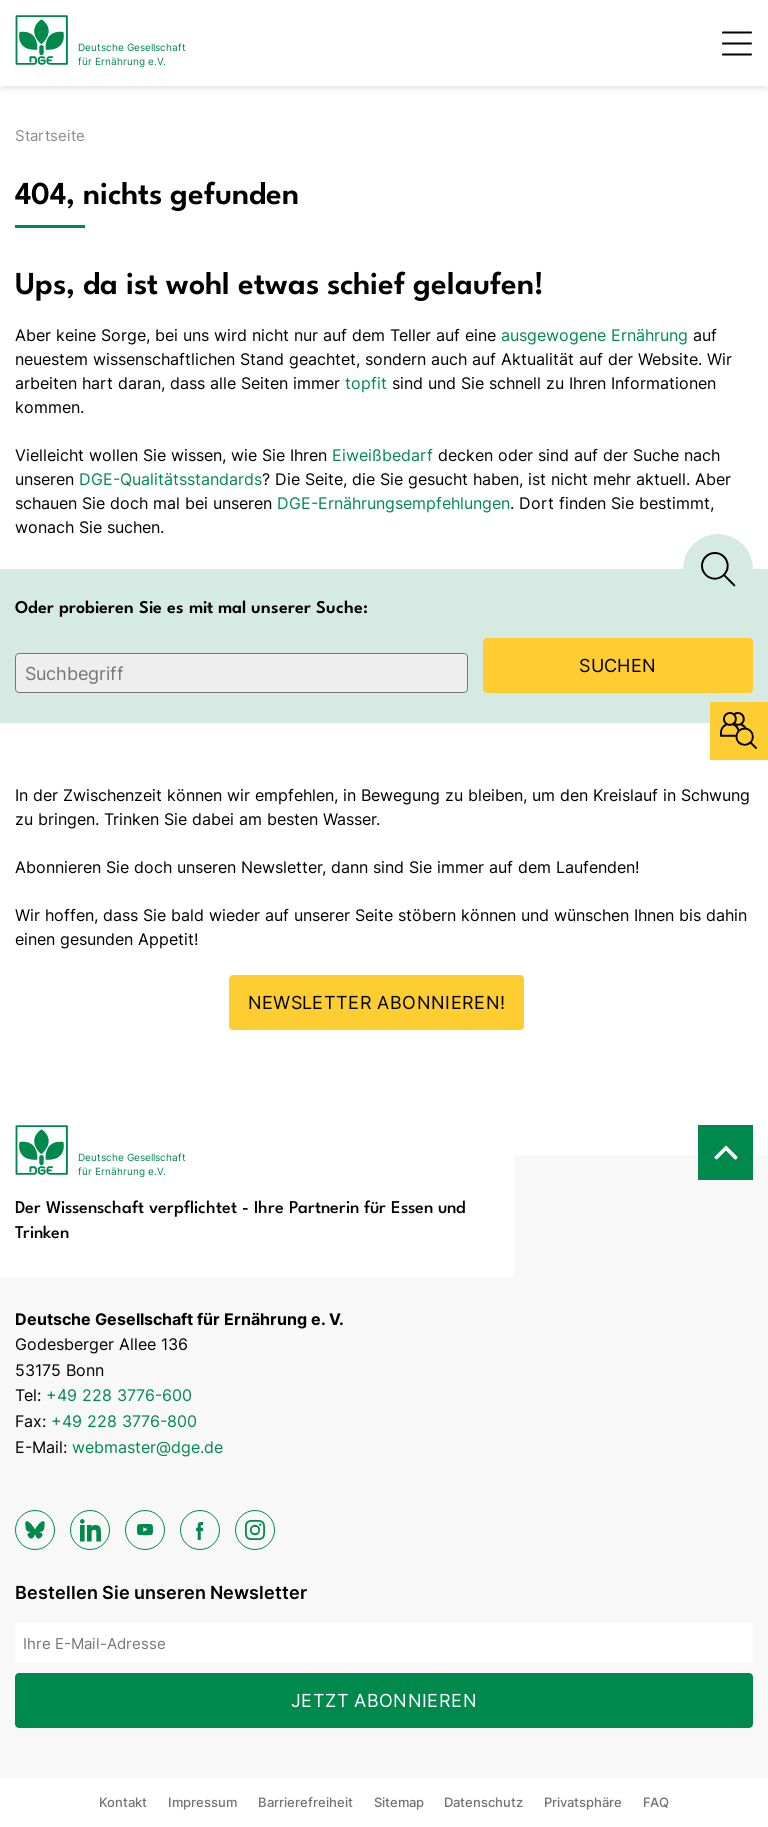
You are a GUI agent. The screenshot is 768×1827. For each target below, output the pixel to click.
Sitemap (399, 1802)
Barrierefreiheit (305, 1802)
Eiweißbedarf (382, 455)
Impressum (202, 1802)
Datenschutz (483, 1802)
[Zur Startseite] (100, 43)
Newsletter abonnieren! (377, 1002)
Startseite (50, 135)
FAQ (656, 1802)
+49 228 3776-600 (119, 1395)
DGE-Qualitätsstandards (170, 479)
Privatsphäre (583, 1802)
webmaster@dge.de (147, 1447)
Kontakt (123, 1802)
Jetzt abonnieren (384, 1700)
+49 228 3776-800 (124, 1421)
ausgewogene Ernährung (594, 335)
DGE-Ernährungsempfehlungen (393, 503)
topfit (366, 383)
